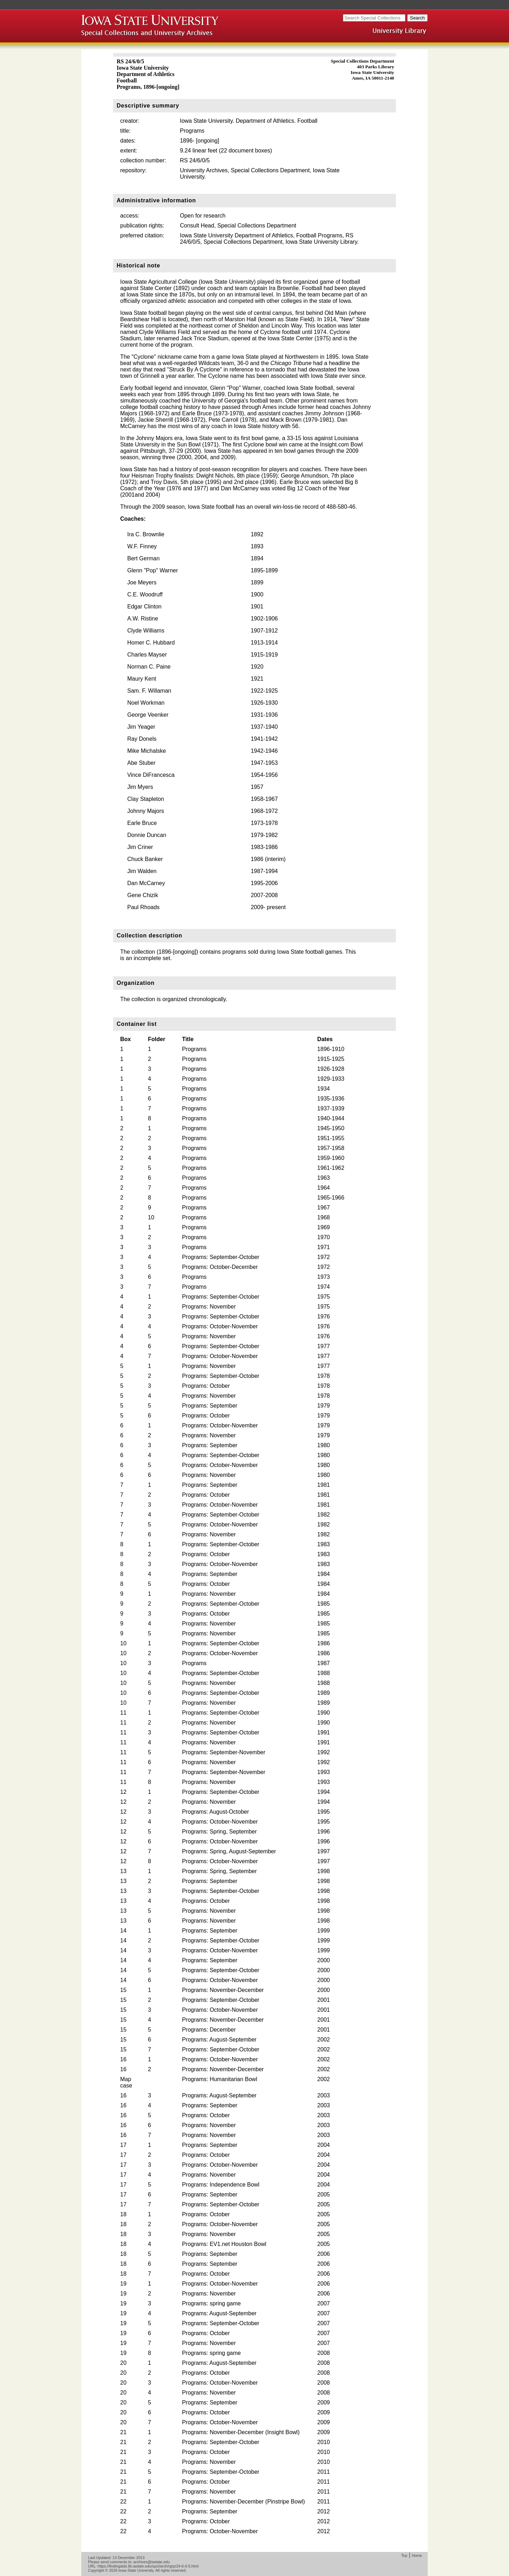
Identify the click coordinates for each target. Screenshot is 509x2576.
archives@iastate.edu (152, 2562)
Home (417, 2555)
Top (404, 2555)
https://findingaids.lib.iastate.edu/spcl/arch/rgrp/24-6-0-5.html (148, 2566)
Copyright (96, 2570)
